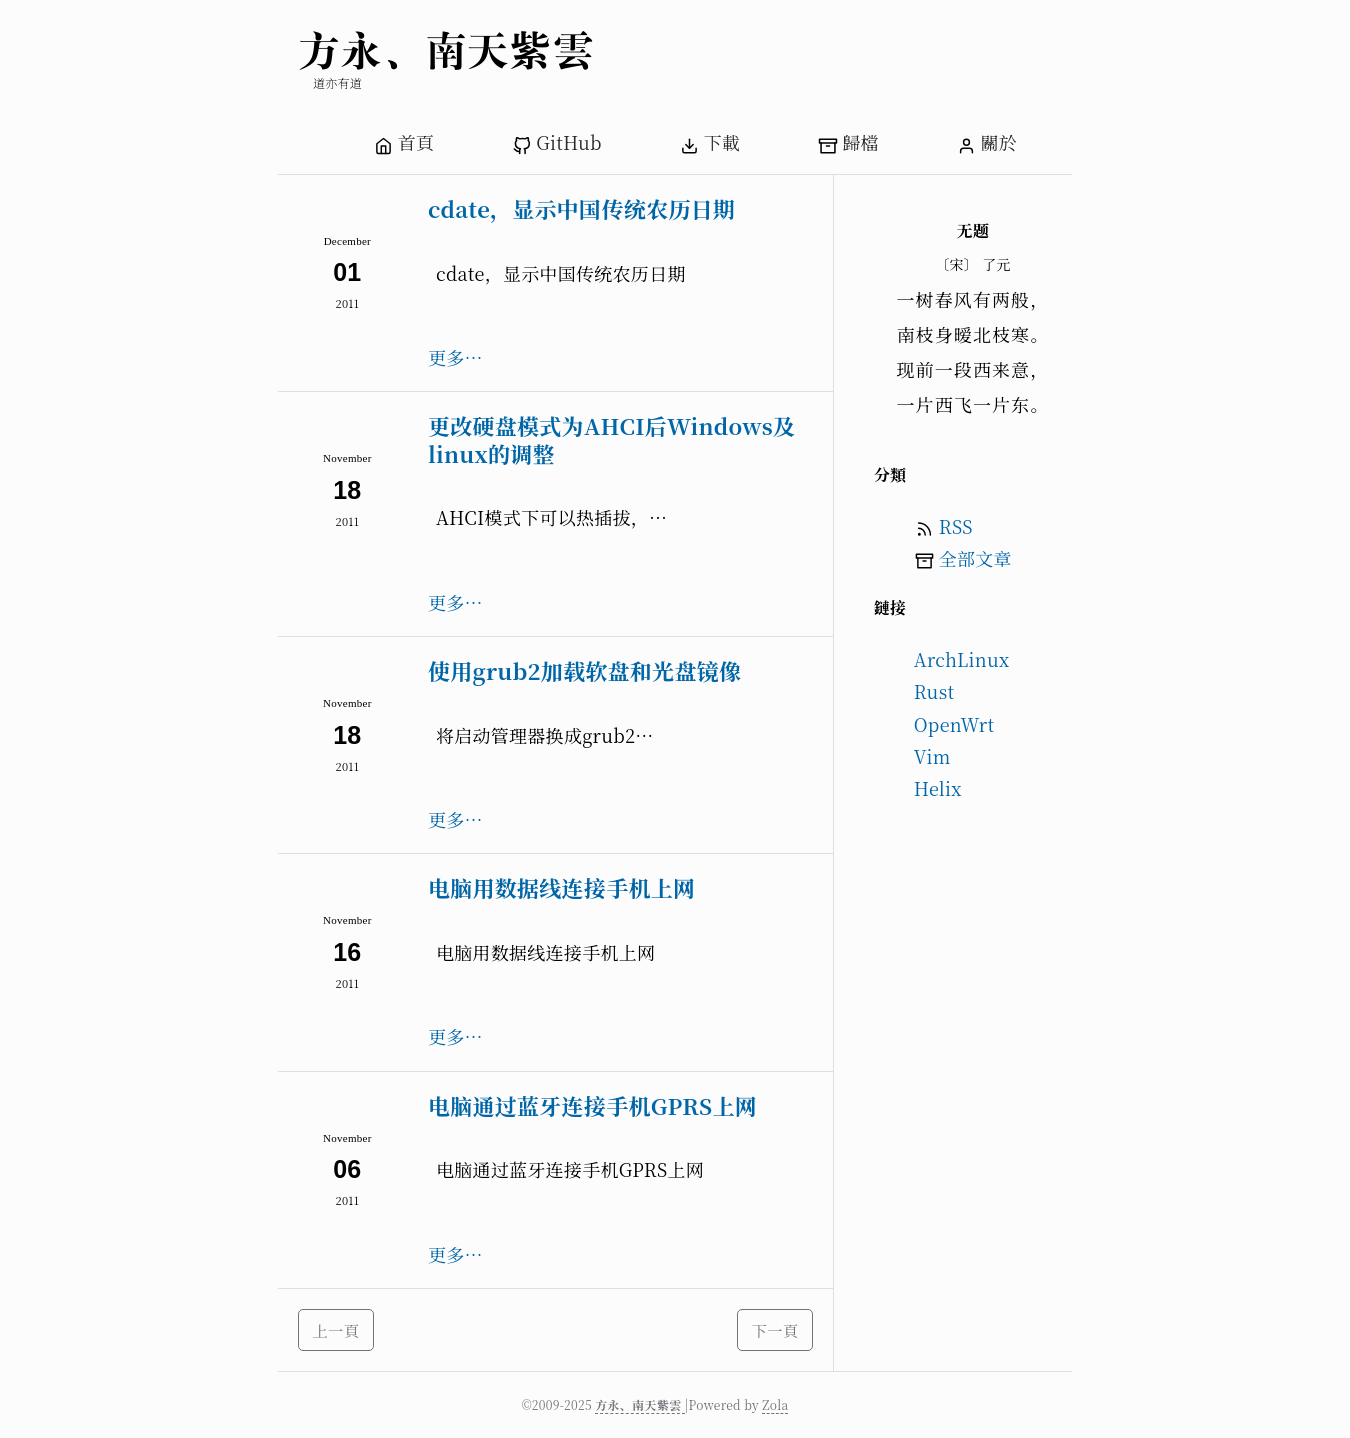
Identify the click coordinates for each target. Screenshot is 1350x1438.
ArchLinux (962, 659)
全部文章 (975, 558)
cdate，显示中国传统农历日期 (581, 208)
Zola (775, 1404)
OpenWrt (954, 724)
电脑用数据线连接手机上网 (561, 887)
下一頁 (775, 1330)
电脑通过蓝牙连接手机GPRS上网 (592, 1105)
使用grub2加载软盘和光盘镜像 (584, 670)
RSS (956, 526)
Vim (932, 756)
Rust (934, 691)
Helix (938, 788)
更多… (455, 357)
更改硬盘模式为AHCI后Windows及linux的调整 (611, 439)
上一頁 (336, 1330)
